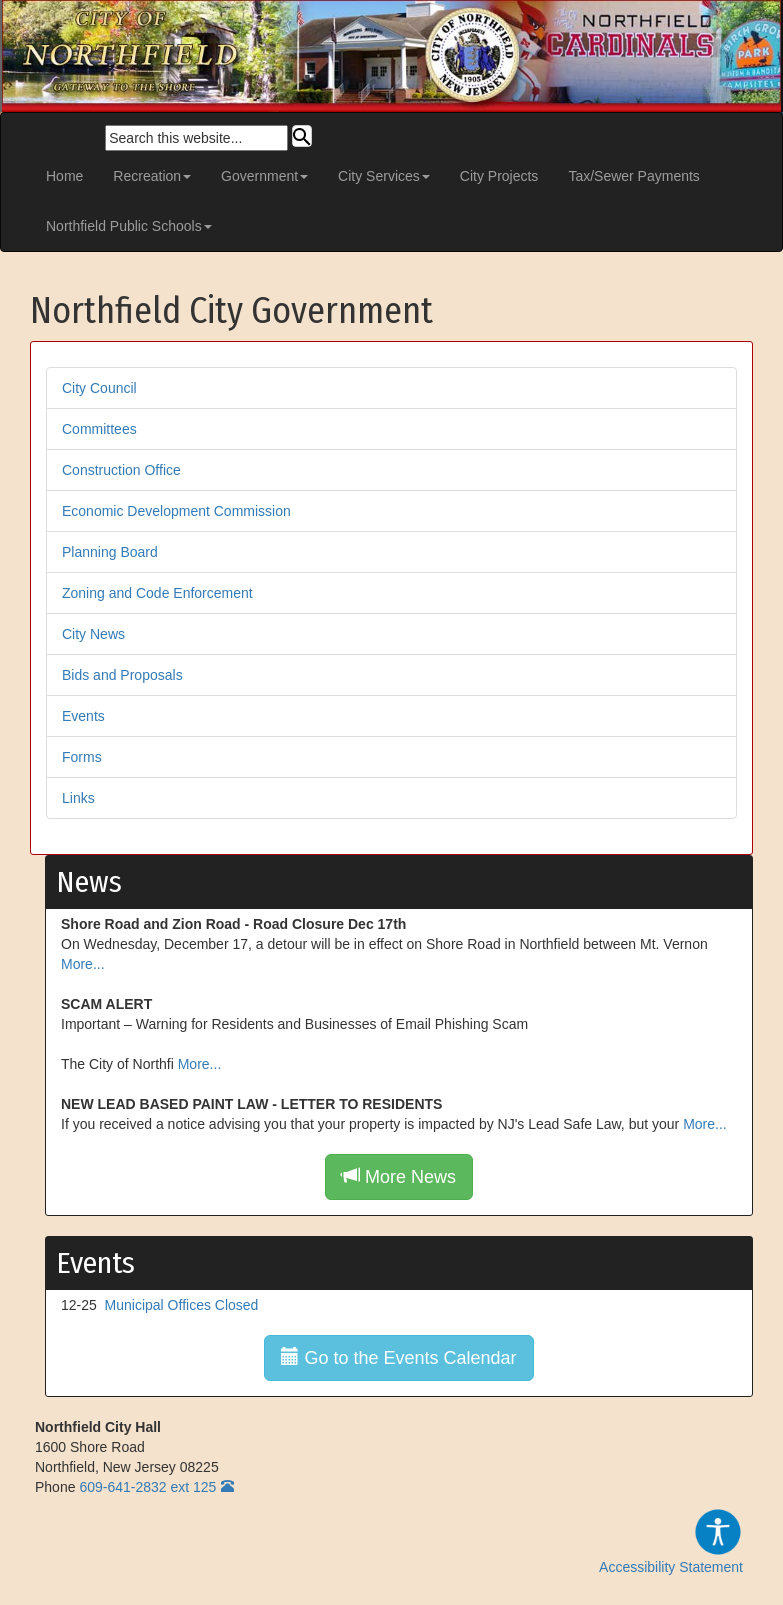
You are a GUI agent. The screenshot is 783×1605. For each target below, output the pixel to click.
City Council (99, 388)
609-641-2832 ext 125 (147, 1487)
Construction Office (121, 470)
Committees (99, 429)
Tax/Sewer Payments (634, 176)
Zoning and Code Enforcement (157, 593)
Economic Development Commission (176, 511)
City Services (384, 176)
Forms (82, 757)
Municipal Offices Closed (182, 1305)
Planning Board (110, 552)
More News (399, 1176)
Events (83, 716)
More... (83, 964)
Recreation (152, 176)
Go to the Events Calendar (398, 1357)
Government (264, 176)
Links (78, 798)
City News (93, 634)
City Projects (499, 176)
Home (64, 176)
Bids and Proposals (122, 675)
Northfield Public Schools (129, 226)
